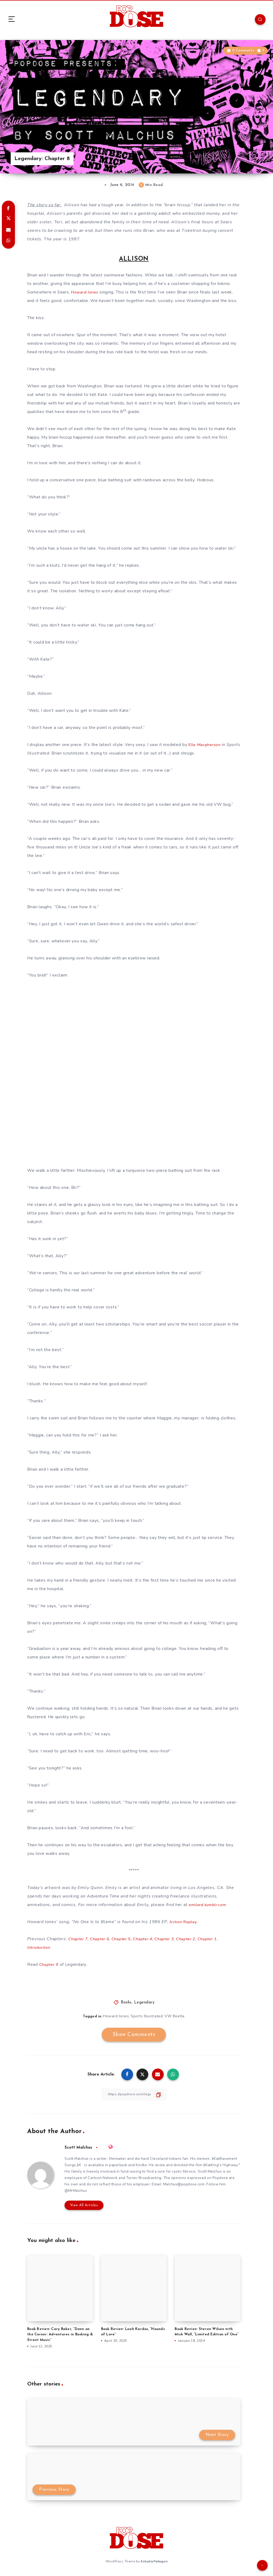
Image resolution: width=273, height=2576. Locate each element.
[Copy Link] (134, 2094)
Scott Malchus (79, 2147)
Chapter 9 (49, 1964)
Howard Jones (86, 292)
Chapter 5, (126, 1939)
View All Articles (83, 2207)
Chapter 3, (173, 1939)
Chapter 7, (79, 1939)
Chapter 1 (219, 1939)
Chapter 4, (149, 1939)
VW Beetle (175, 2016)
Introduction (40, 1947)
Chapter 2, (196, 1939)
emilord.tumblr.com (209, 1905)
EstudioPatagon (154, 2562)
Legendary (144, 2003)
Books (126, 2003)
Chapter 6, (103, 1939)
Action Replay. (184, 1922)
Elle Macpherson (205, 745)
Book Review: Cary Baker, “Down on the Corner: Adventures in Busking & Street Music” (60, 2336)
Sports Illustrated (147, 2016)
